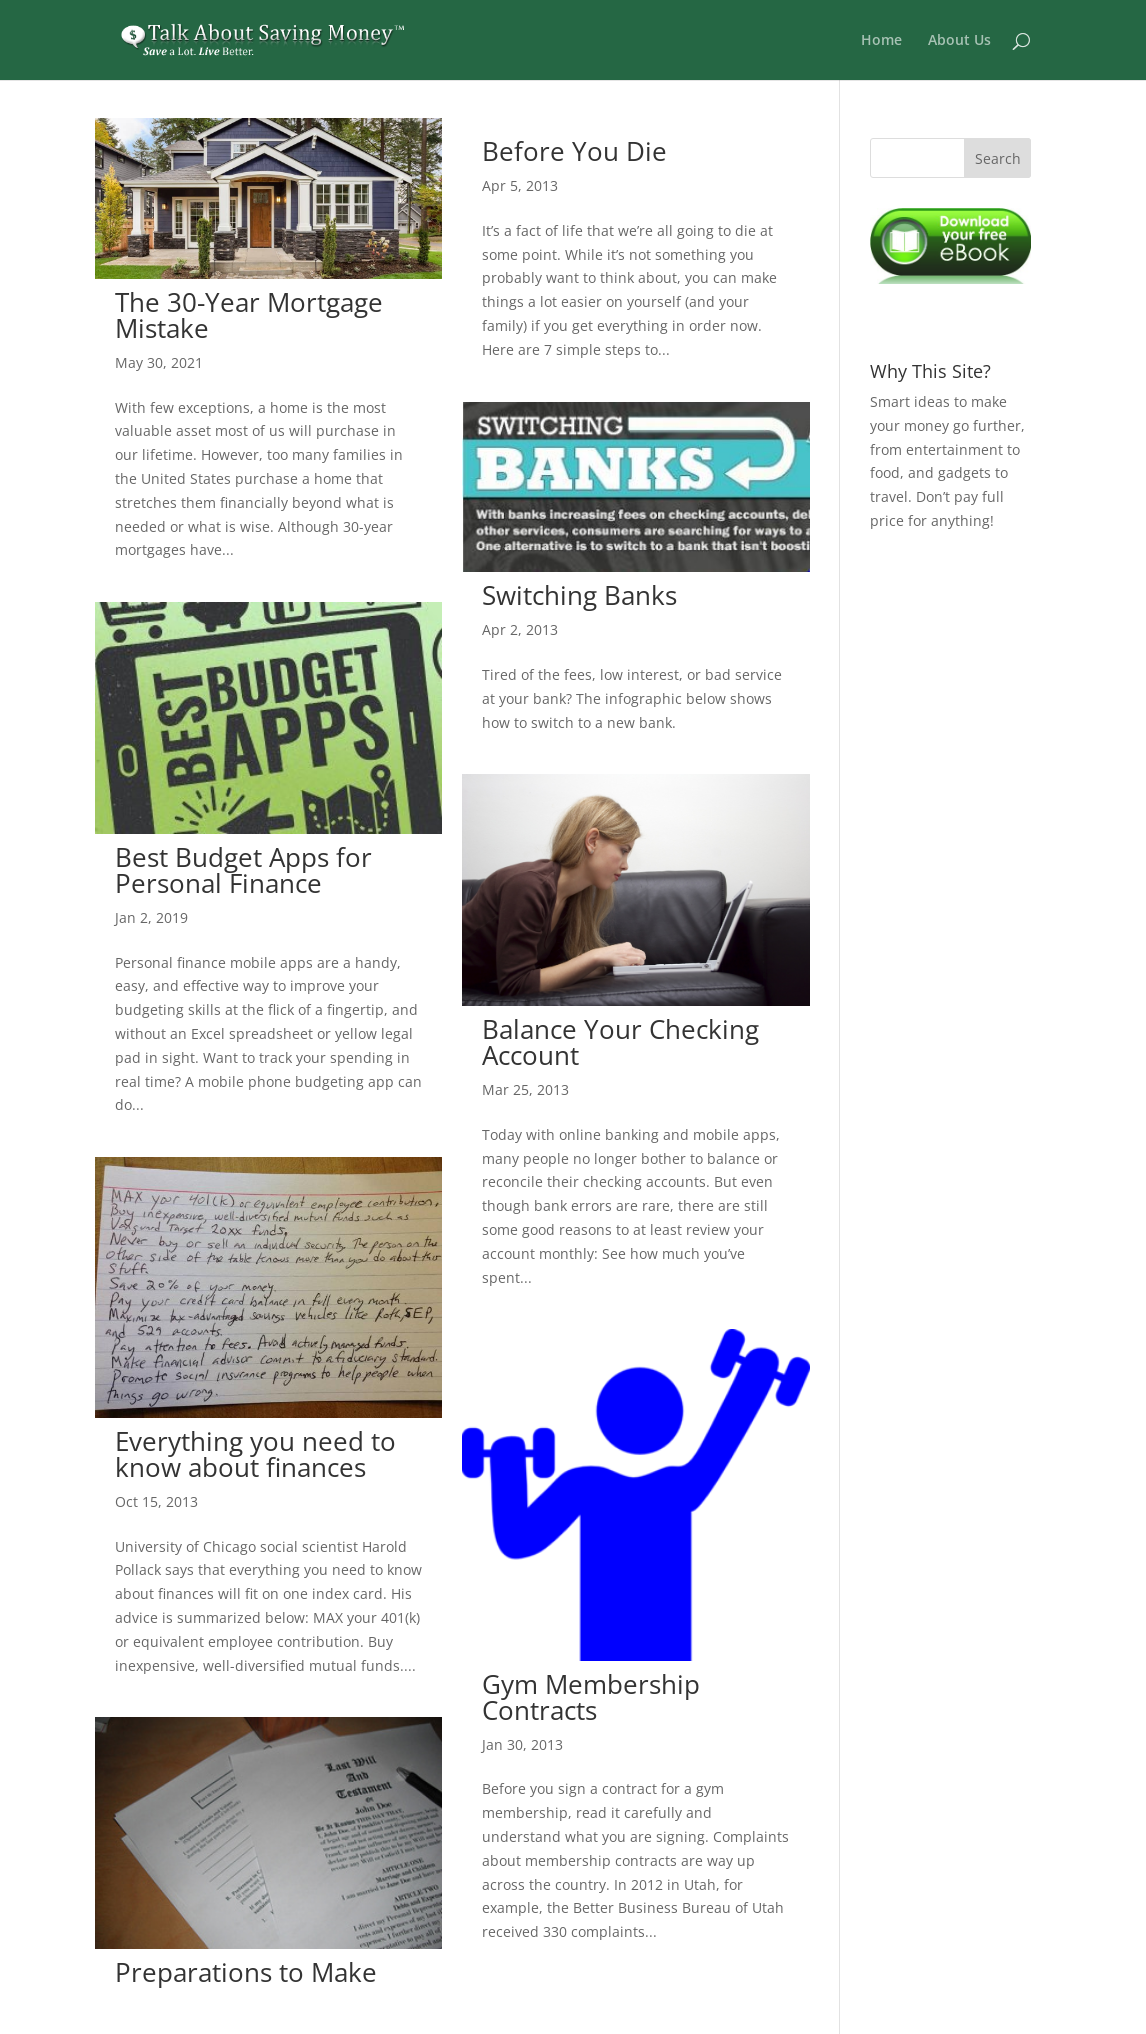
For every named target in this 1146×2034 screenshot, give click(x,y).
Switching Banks (579, 595)
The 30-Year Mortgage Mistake (249, 315)
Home (881, 41)
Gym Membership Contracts (591, 1697)
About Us (959, 41)
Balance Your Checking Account (620, 1042)
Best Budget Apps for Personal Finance (243, 870)
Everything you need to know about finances (255, 1454)
